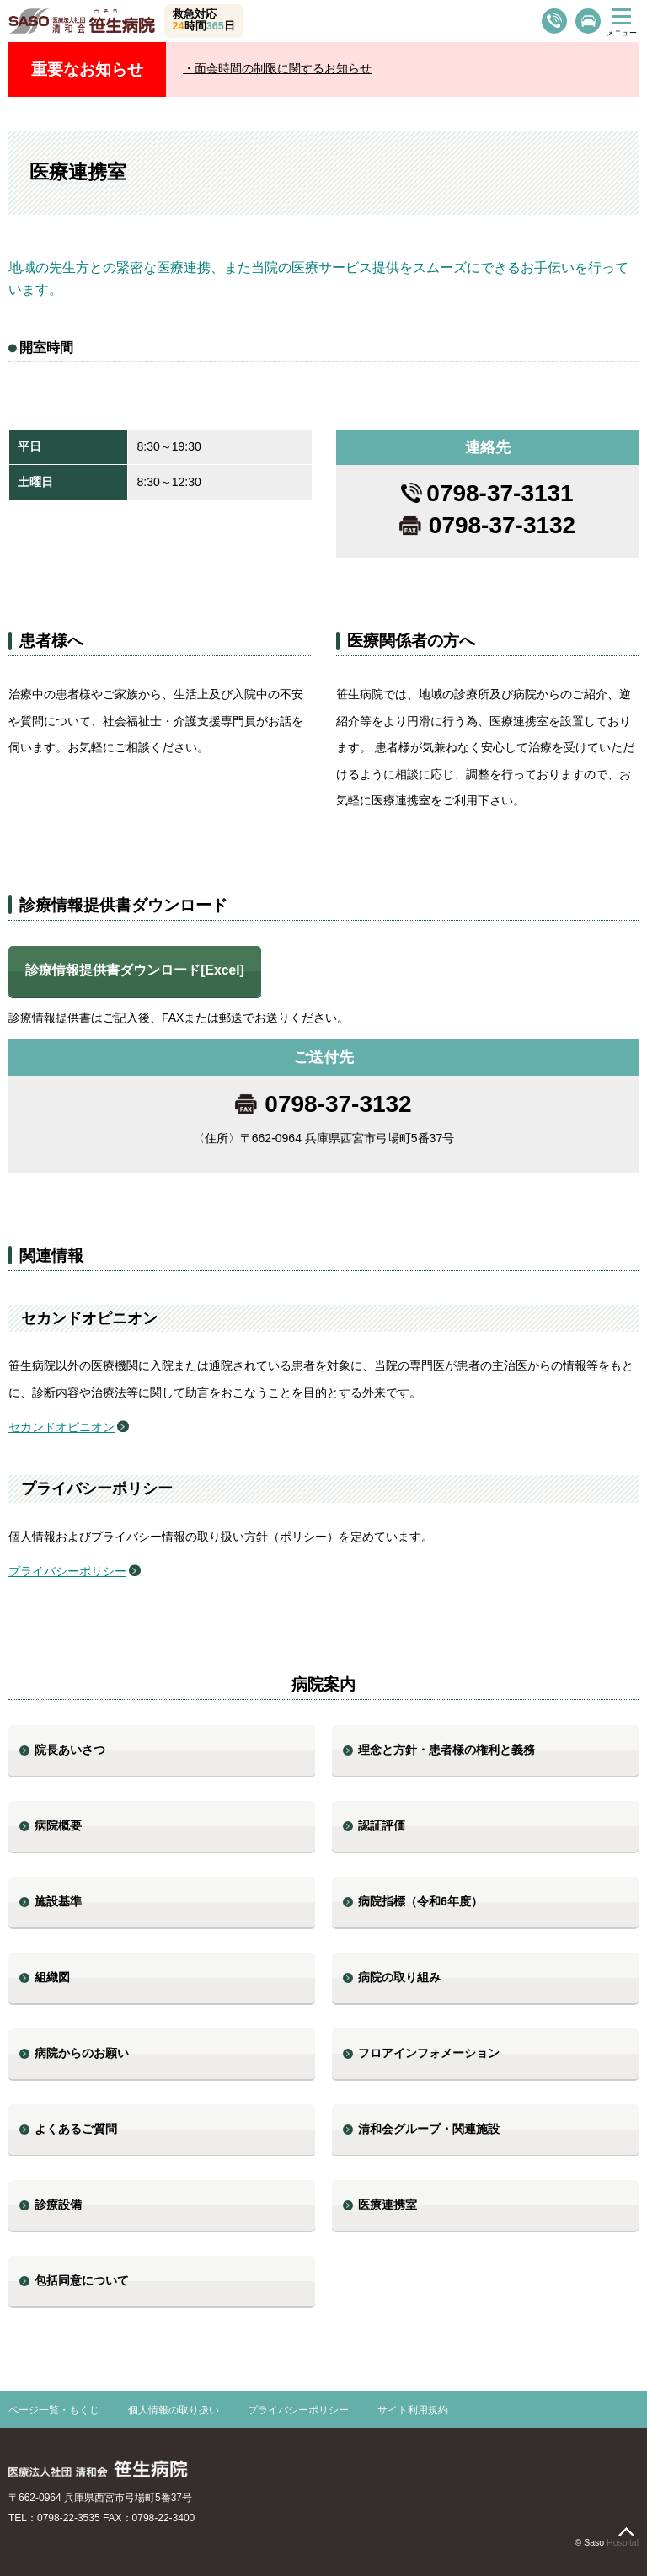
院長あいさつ (70, 1749)
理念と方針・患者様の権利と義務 (446, 1749)
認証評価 (381, 1825)
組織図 (52, 1977)
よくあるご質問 (76, 2128)
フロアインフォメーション (429, 2053)
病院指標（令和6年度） (420, 1901)
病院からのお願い (82, 2053)
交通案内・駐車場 (588, 21)
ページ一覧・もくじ (53, 2410)
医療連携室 (387, 2204)
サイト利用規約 (412, 2410)
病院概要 (58, 1825)
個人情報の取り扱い (173, 2410)
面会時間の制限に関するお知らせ (283, 68)
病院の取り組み (399, 1977)
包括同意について (82, 2280)
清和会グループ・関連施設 (429, 2128)
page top (626, 2532)
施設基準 (58, 1901)
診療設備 (58, 2204)
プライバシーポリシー (67, 1571)
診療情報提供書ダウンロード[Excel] (134, 970)
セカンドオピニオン (61, 1427)
